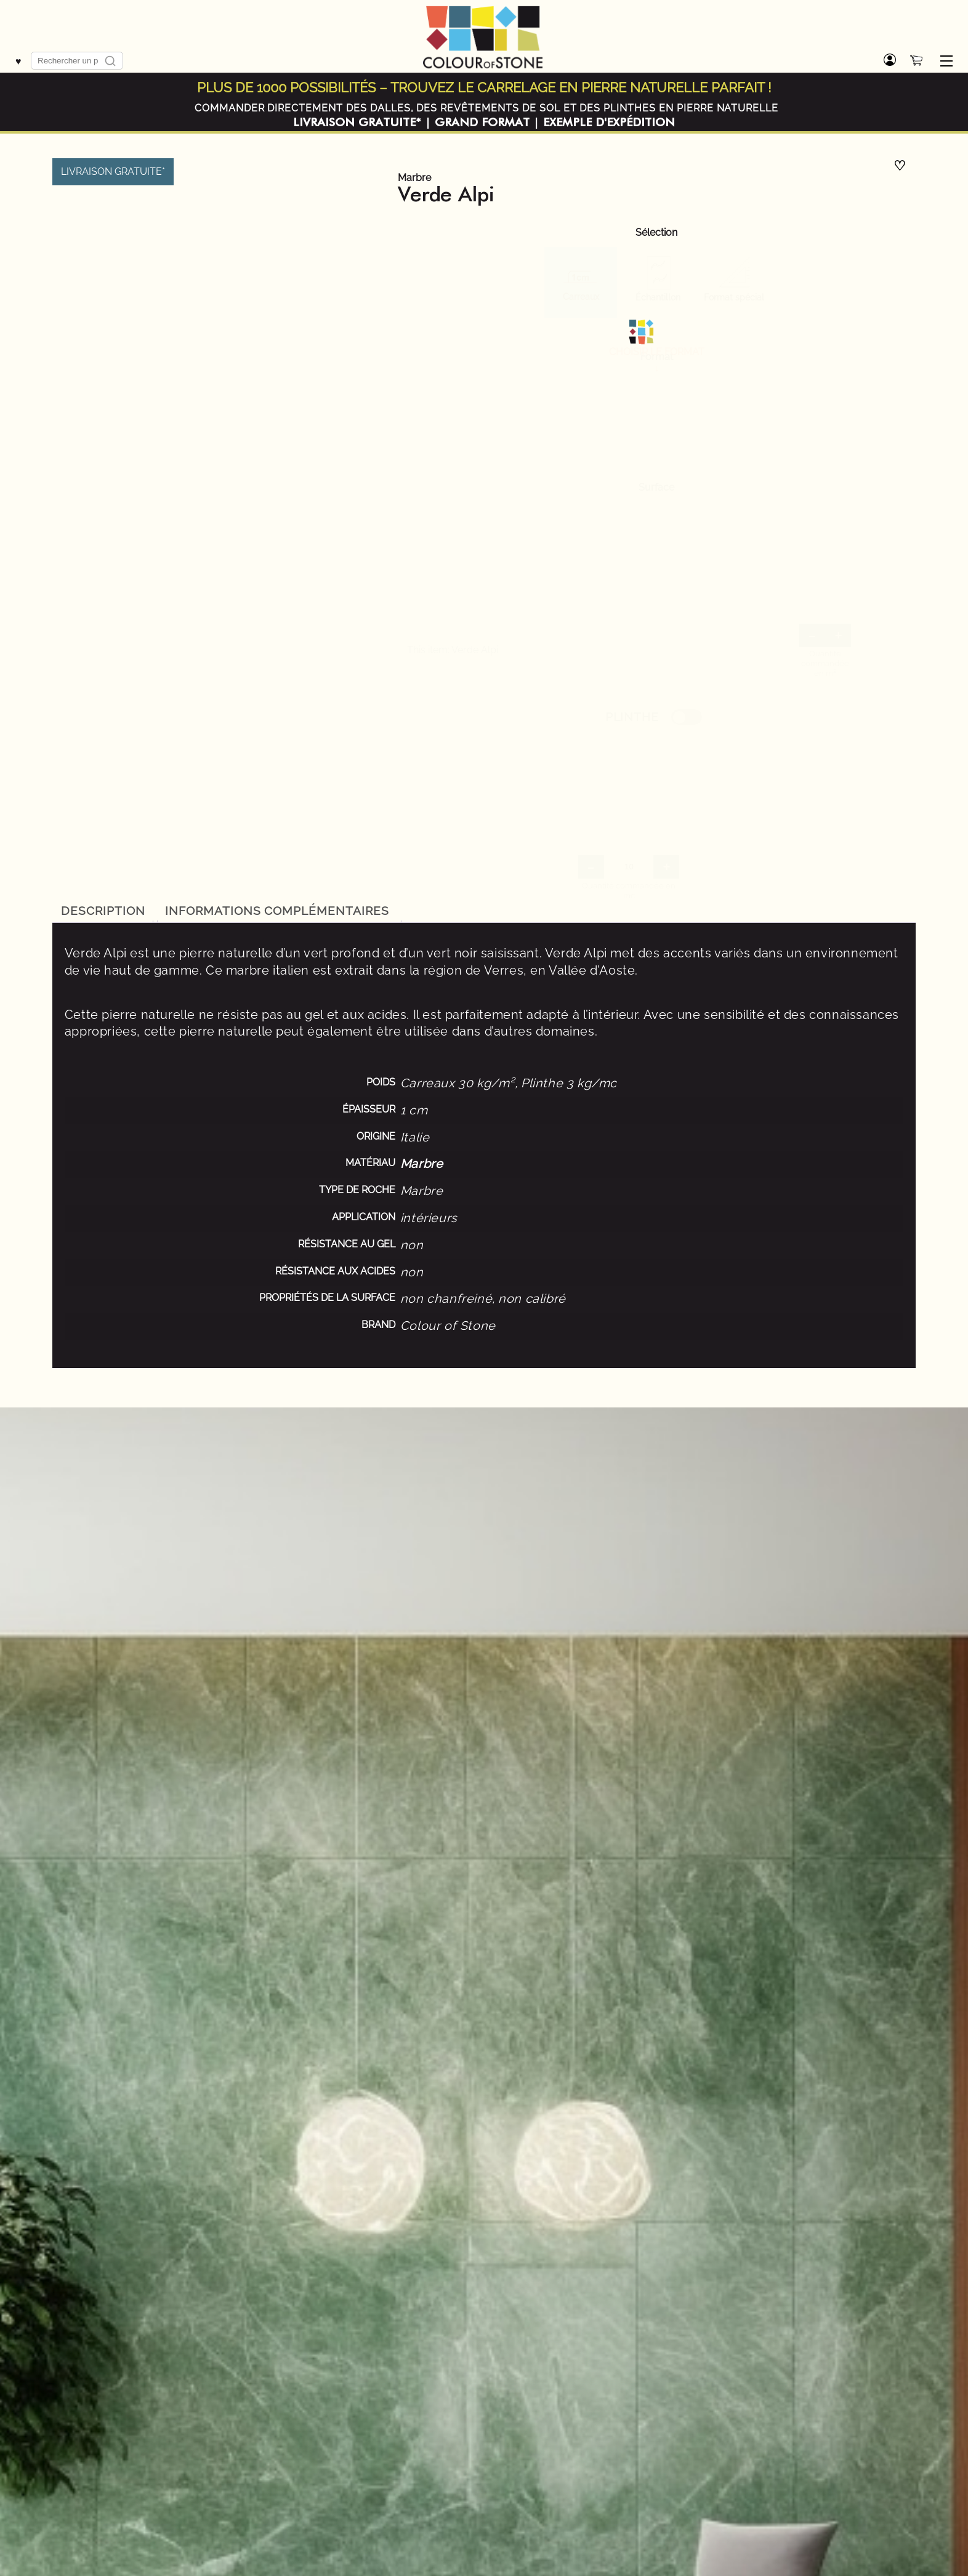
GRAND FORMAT (482, 122)
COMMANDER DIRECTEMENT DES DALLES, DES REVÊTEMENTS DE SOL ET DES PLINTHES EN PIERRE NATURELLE (486, 108)
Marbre (414, 178)
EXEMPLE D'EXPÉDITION (609, 122)
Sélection (656, 233)
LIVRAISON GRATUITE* (357, 122)
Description (103, 910)
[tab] (103, 911)
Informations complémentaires (277, 910)
